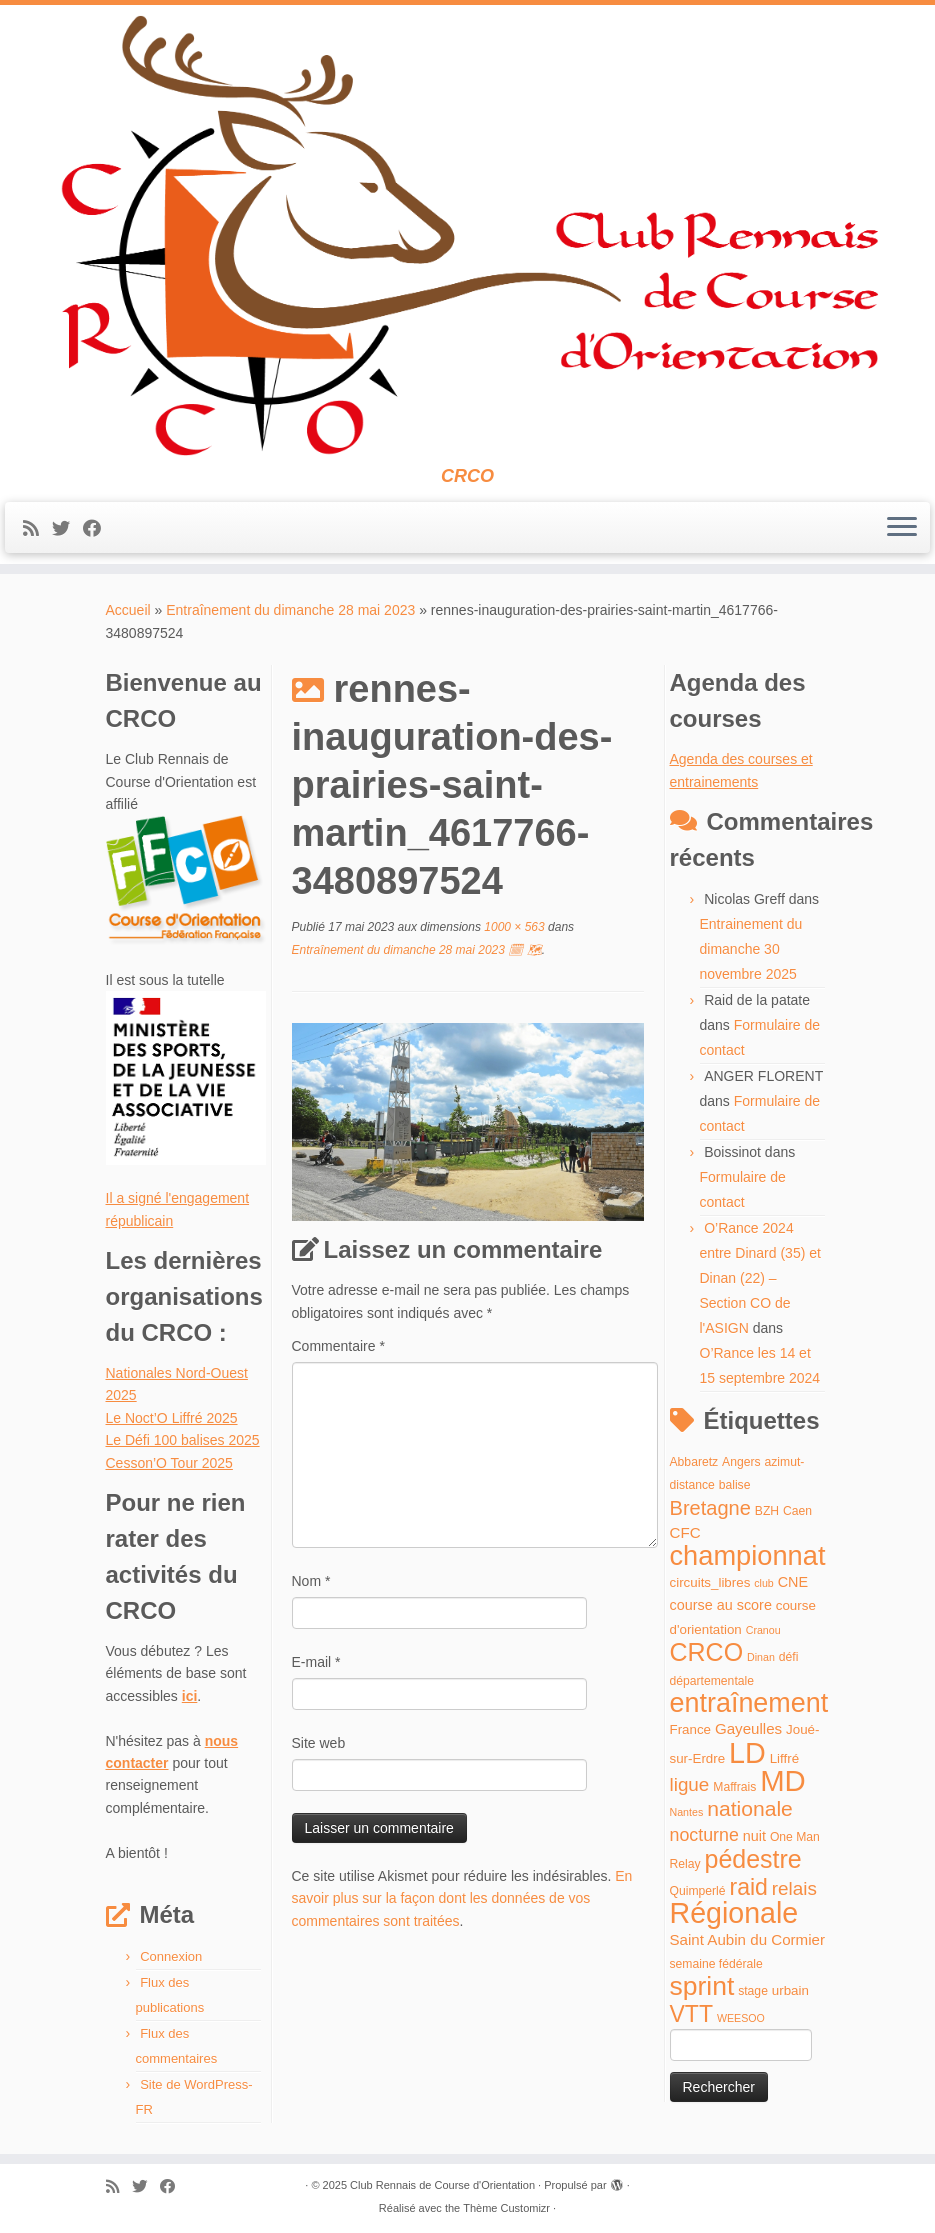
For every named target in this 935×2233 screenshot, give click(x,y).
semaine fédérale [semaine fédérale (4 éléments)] (716, 1964)
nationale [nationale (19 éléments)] (750, 1808)
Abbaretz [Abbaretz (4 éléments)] (694, 1462)
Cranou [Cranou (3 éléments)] (763, 1630)
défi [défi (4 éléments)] (789, 1657)
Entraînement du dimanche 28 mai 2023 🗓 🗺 (417, 950)
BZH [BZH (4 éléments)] (767, 1511)
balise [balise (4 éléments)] (735, 1485)
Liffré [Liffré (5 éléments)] (784, 1758)
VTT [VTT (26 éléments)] (692, 2014)
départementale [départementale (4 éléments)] (712, 1681)
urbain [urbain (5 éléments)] (790, 1990)
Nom (311, 1581)
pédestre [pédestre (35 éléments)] (752, 1859)
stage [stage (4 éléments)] (753, 1991)
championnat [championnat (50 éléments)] (748, 1555)
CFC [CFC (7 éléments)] (685, 1532)
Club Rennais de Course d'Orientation (442, 2185)
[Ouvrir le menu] (902, 528)
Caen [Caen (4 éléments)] (797, 1511)
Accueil (128, 610)
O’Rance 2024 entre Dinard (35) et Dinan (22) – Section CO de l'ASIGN (760, 1278)
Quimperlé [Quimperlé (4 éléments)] (698, 1891)
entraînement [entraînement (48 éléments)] (749, 1703)
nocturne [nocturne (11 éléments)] (704, 1835)
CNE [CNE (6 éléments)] (793, 1582)
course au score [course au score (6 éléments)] (721, 1605)
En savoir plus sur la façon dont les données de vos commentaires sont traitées (462, 1898)
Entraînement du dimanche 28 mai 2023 (290, 610)
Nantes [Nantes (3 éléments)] (687, 1812)
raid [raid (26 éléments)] (748, 1887)
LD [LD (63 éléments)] (747, 1753)
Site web (319, 1743)
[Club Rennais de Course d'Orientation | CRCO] (467, 235)
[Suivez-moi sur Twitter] (67, 529)
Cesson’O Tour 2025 (169, 1463)
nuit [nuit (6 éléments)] (754, 1836)
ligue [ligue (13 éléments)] (690, 1784)
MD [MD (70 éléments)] (783, 1780)
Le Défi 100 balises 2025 (183, 1440)
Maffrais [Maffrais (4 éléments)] (734, 1787)
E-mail (316, 1662)
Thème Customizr (506, 2208)
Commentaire (338, 1346)
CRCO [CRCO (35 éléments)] (707, 1652)
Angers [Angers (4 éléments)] (741, 1462)
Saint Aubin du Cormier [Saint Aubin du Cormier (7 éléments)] (748, 1939)
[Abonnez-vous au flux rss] (37, 529)
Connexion (171, 1956)
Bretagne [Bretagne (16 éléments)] (710, 1508)
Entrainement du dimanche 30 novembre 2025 (751, 949)
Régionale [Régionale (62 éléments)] (734, 1913)
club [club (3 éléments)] (764, 1583)
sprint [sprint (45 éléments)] (702, 1986)
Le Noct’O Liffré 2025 (172, 1418)
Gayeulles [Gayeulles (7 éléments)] (748, 1728)
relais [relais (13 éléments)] (794, 1888)
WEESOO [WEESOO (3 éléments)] (741, 2018)
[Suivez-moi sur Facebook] (98, 529)
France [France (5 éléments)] (691, 1729)
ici (190, 1696)
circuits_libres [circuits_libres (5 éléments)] (710, 1582)
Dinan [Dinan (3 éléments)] (761, 1657)
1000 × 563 (513, 927)
